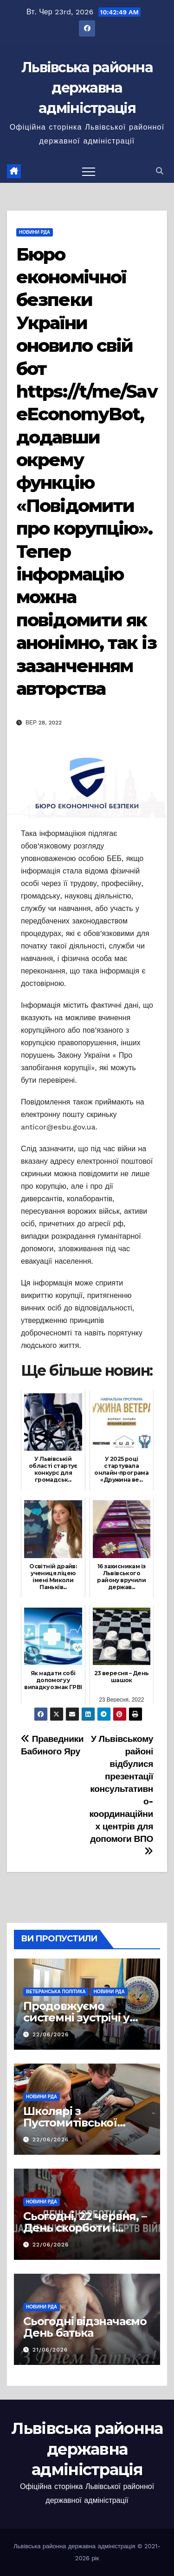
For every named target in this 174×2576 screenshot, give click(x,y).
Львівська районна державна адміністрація (87, 88)
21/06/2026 (50, 2349)
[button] (159, 171)
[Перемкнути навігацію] (88, 171)
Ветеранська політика (56, 1991)
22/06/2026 (50, 2034)
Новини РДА (34, 232)
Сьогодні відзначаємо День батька (85, 2326)
